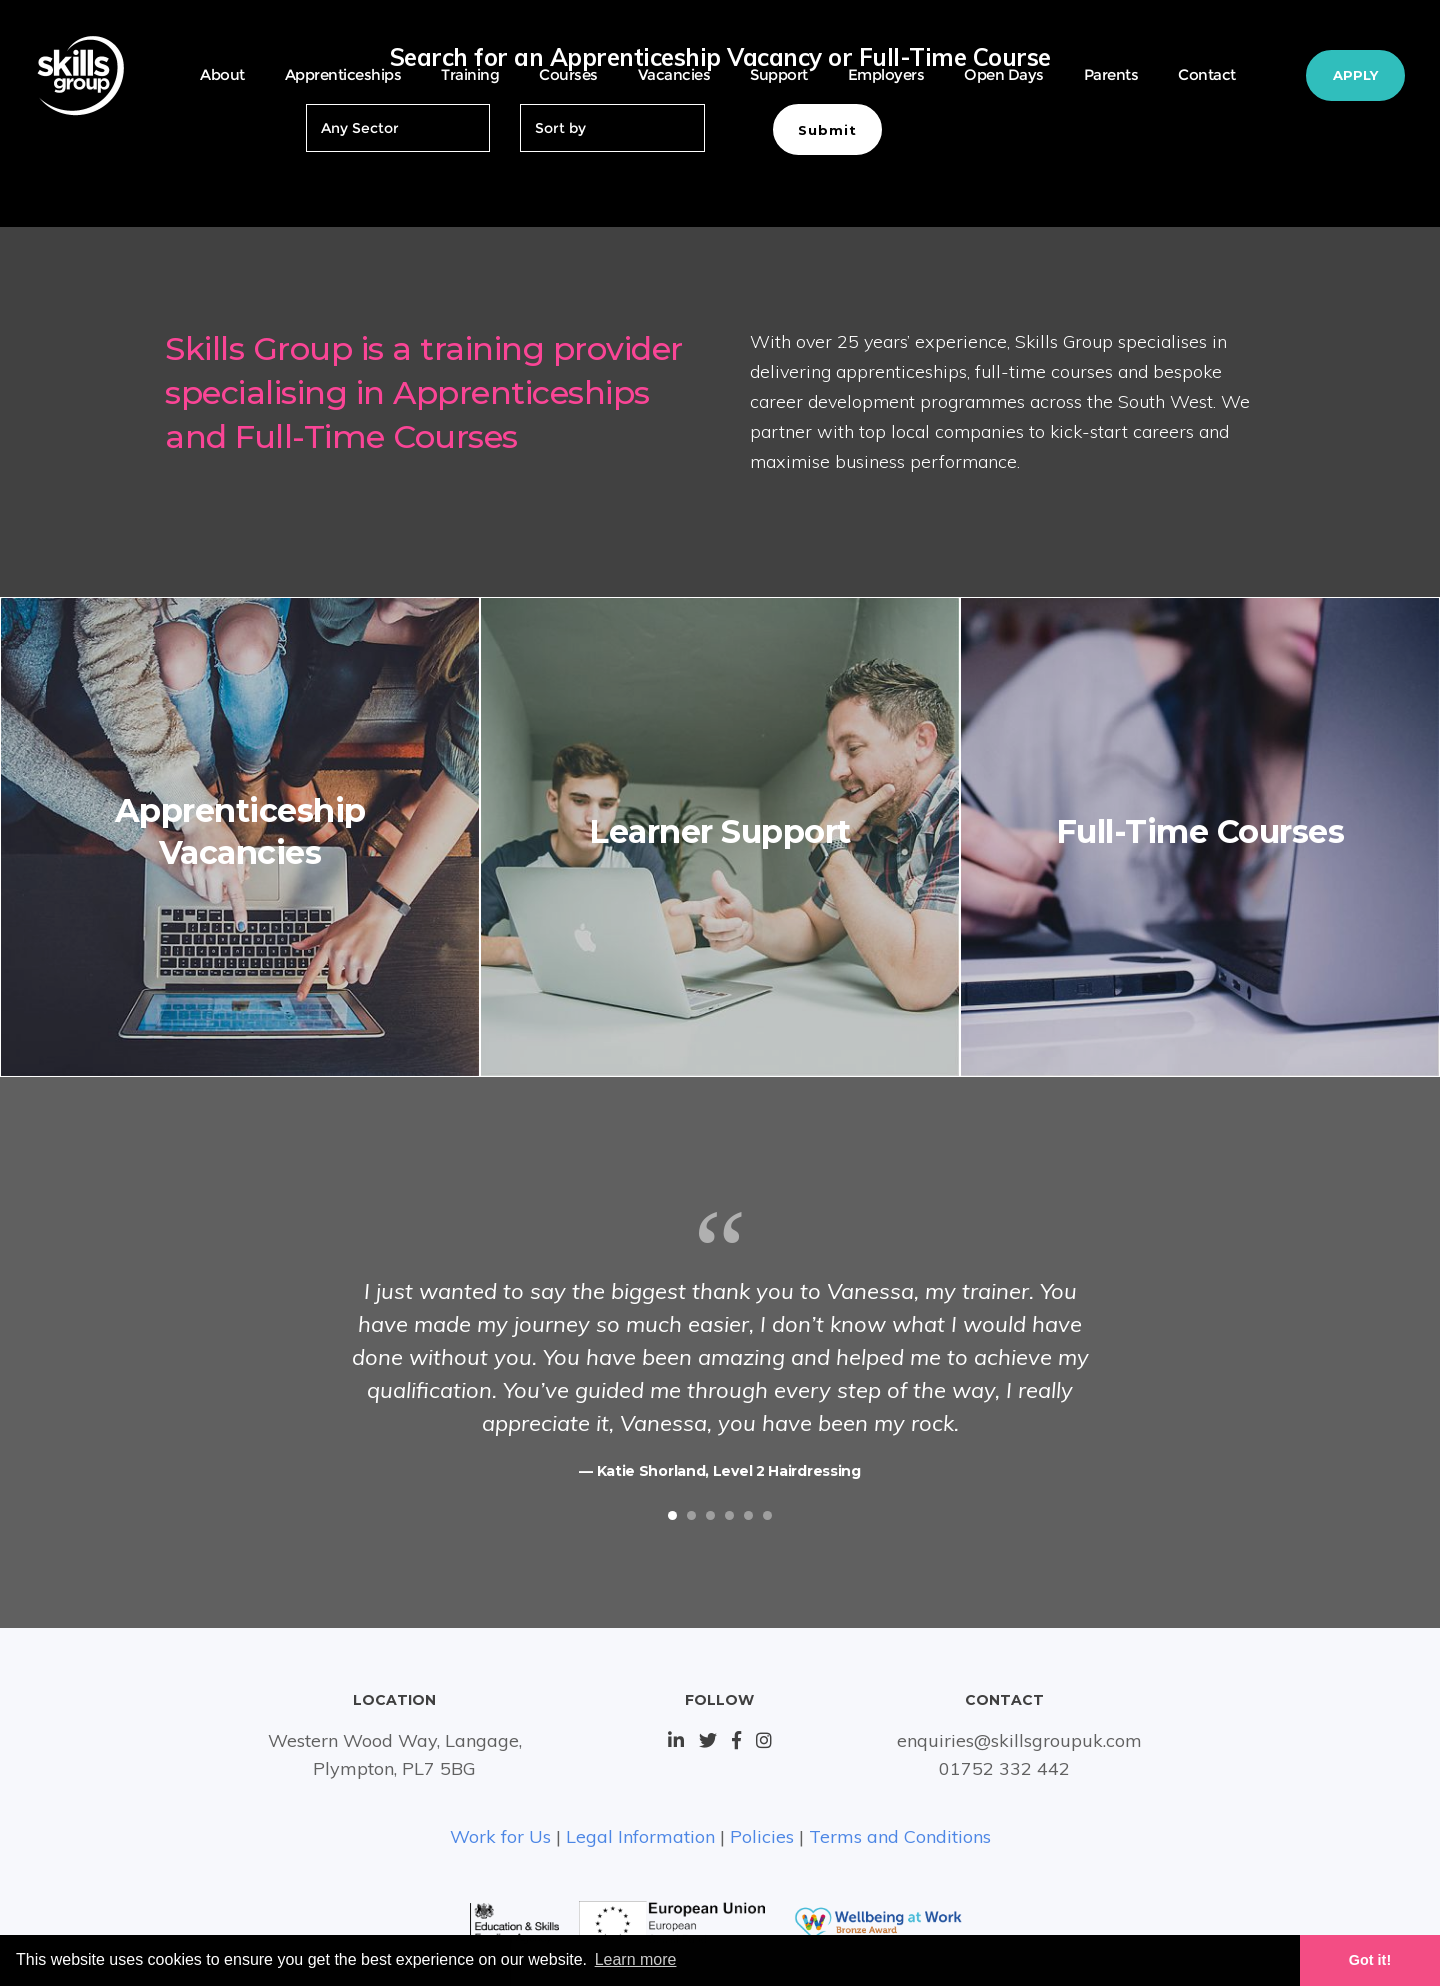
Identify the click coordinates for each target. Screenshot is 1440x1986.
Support (779, 74)
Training (470, 74)
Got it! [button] (1370, 1960)
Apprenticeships (343, 74)
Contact (1207, 74)
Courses (568, 74)
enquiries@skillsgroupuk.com (1019, 1740)
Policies (762, 1836)
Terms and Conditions (900, 1836)
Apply (1355, 75)
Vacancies (674, 74)
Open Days (1004, 74)
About (222, 74)
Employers (886, 74)
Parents (1111, 74)
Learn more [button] (636, 1959)
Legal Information (640, 1836)
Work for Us (500, 1836)
